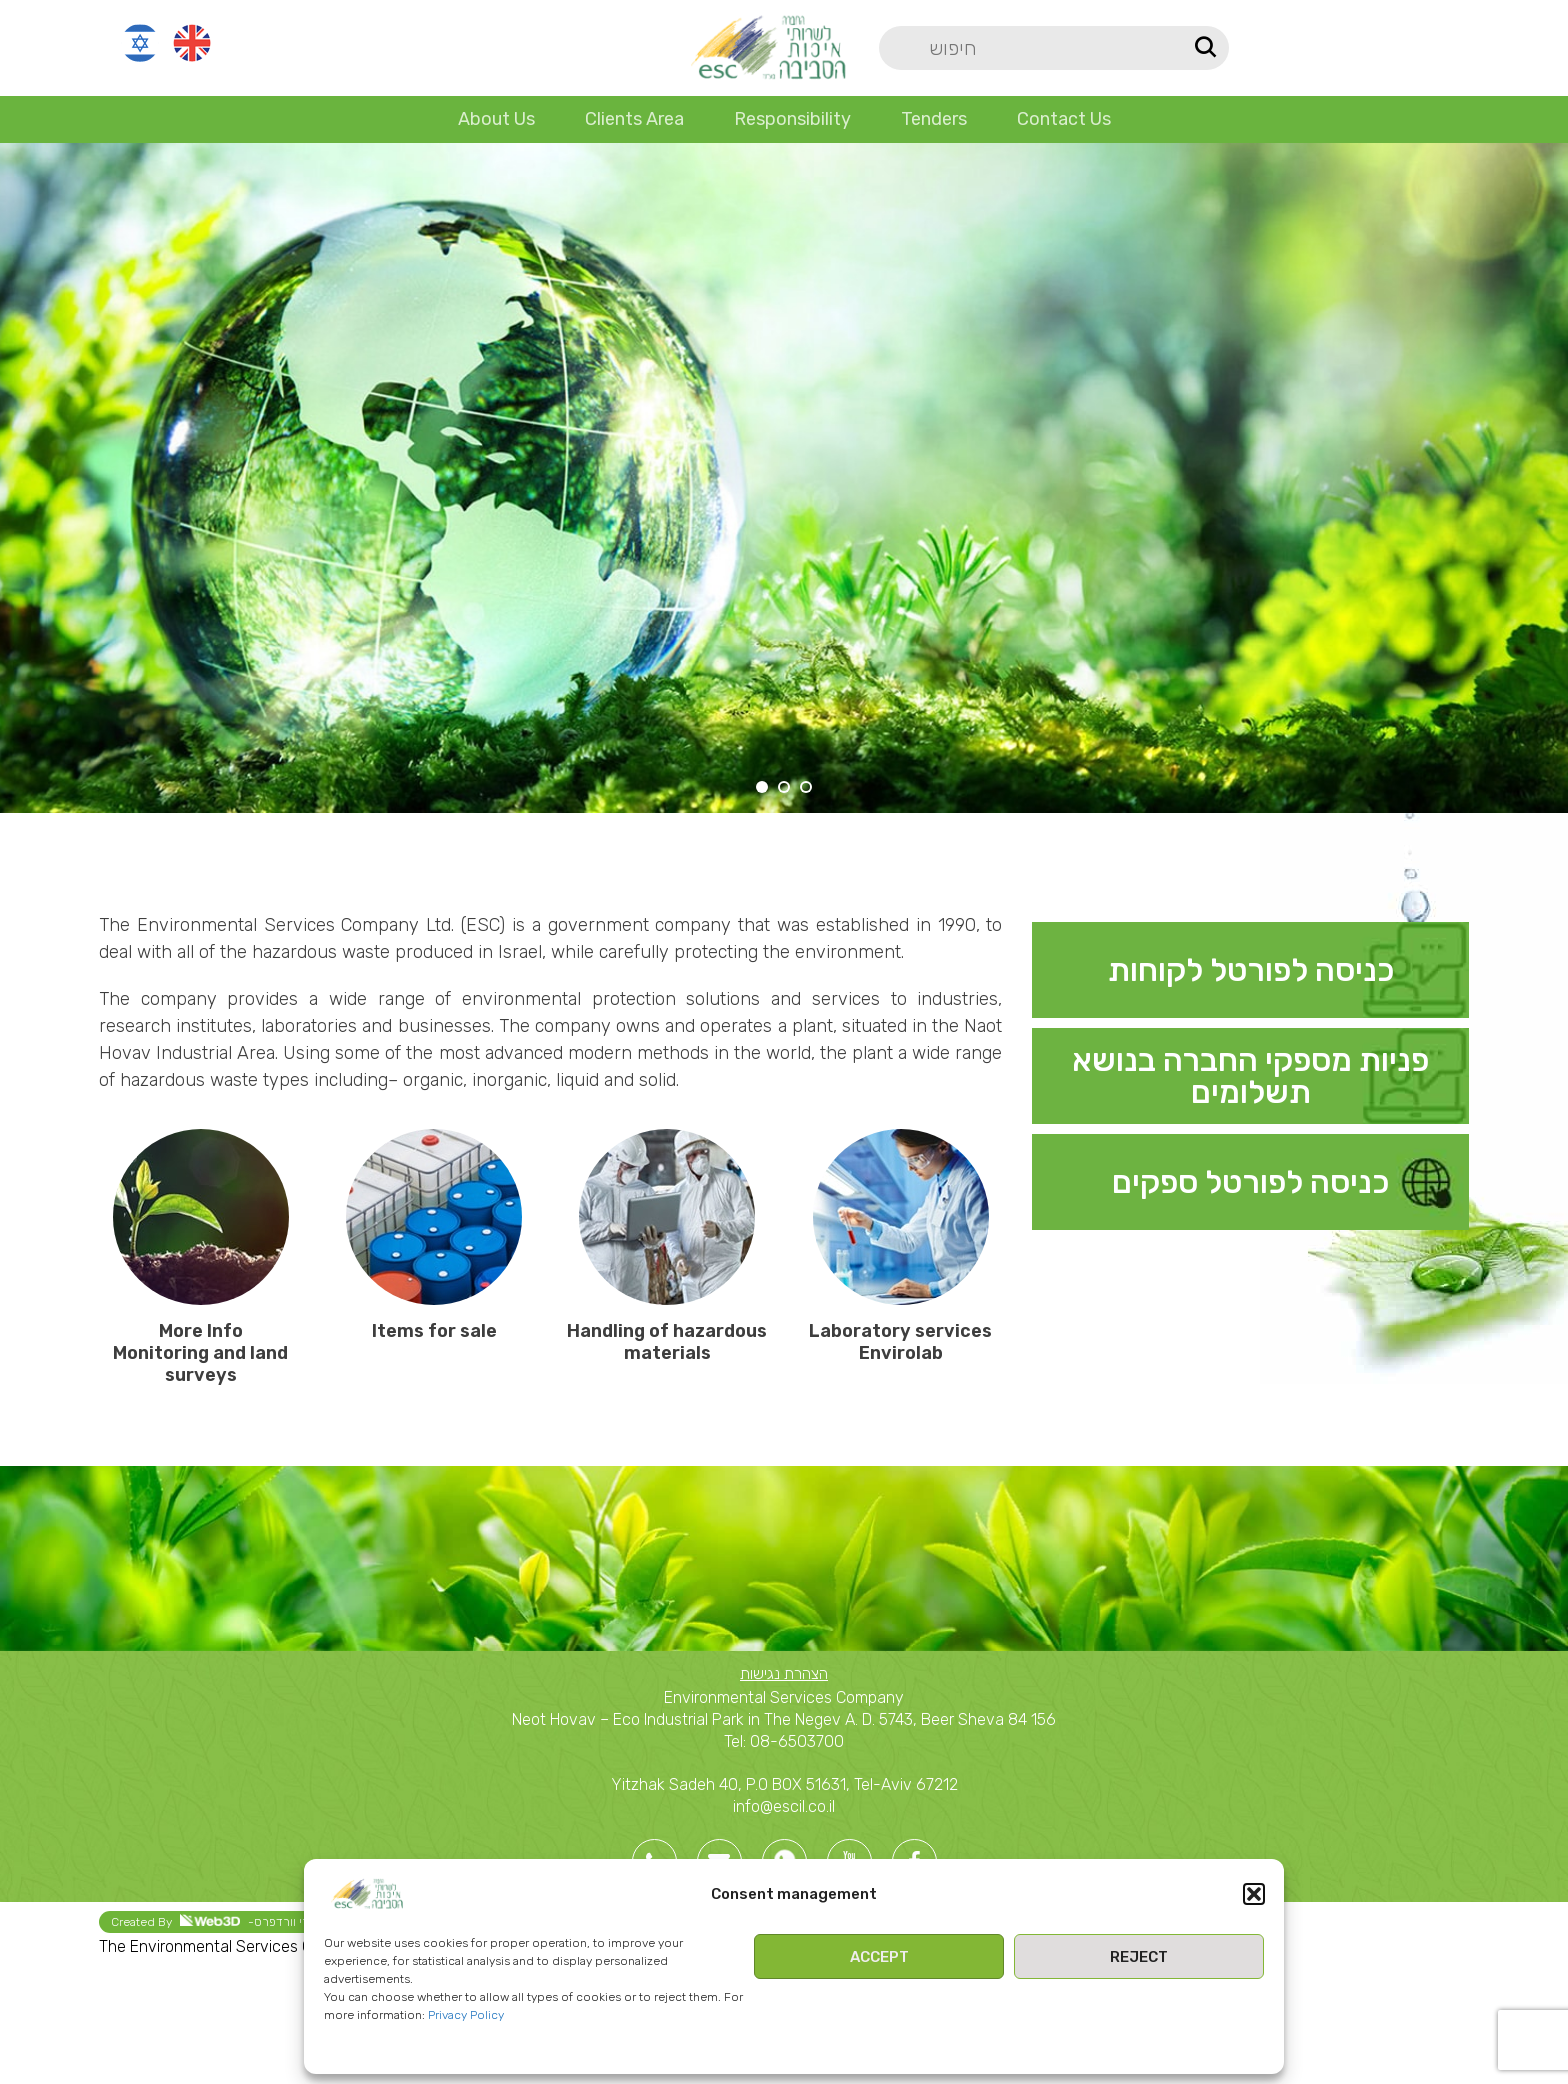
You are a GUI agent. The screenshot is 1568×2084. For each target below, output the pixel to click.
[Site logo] (767, 46)
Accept (879, 1957)
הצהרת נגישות (784, 1673)
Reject (1139, 1957)
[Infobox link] (1250, 970)
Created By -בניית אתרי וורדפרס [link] (232, 1921)
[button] (1254, 1894)
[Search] (1054, 48)
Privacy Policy (466, 2015)
